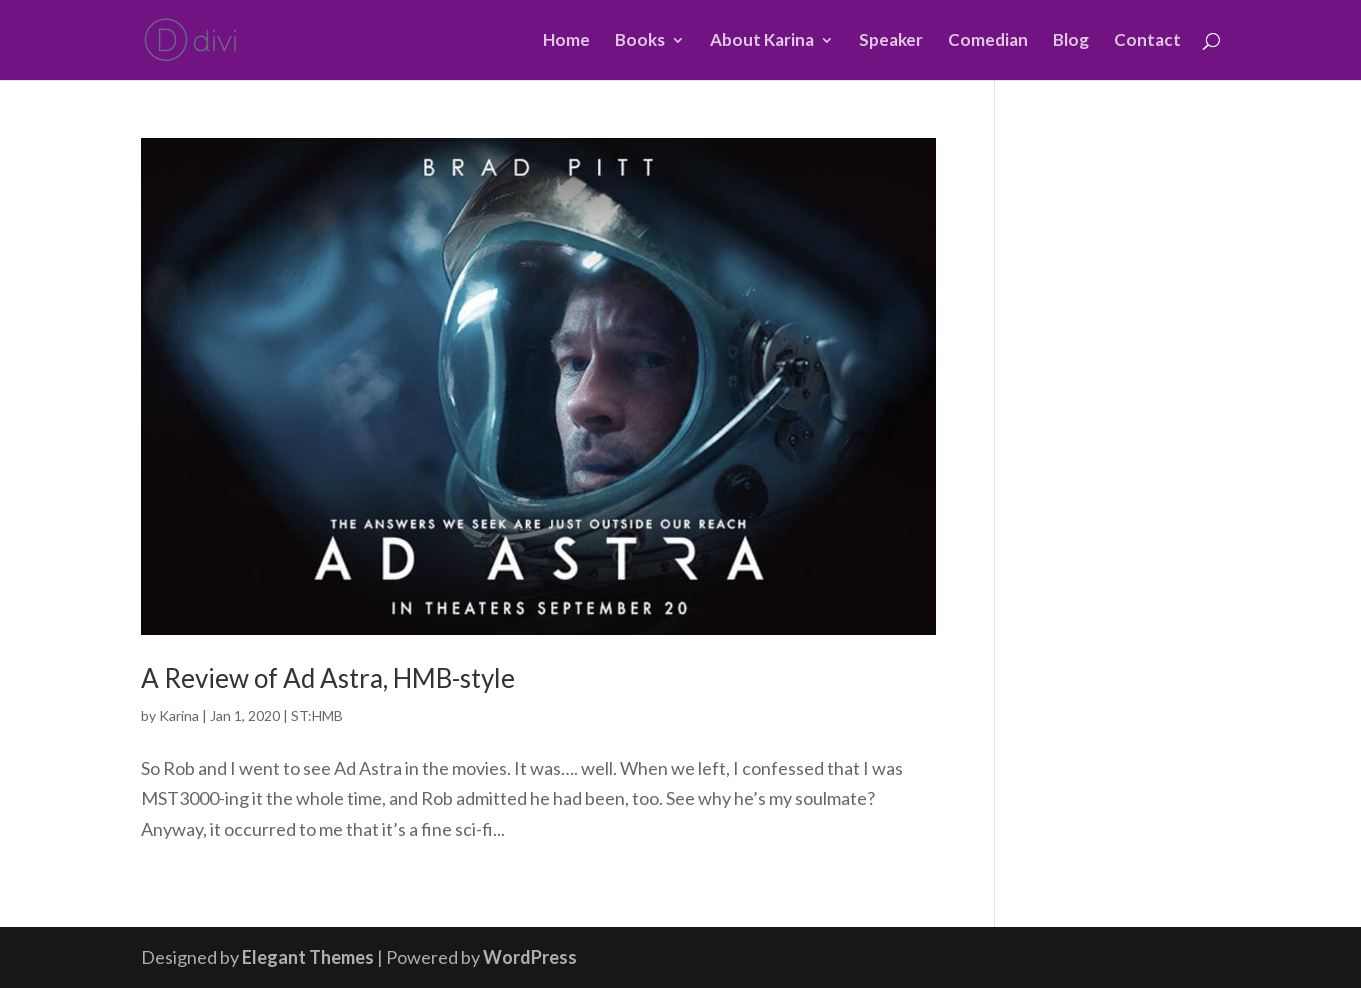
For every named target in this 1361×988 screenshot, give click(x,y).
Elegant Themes (308, 957)
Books (640, 41)
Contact (1147, 41)
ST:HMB (317, 715)
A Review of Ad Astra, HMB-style (328, 678)
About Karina (762, 41)
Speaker (891, 41)
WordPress (530, 957)
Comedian (988, 41)
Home (566, 41)
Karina (179, 715)
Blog (1071, 41)
